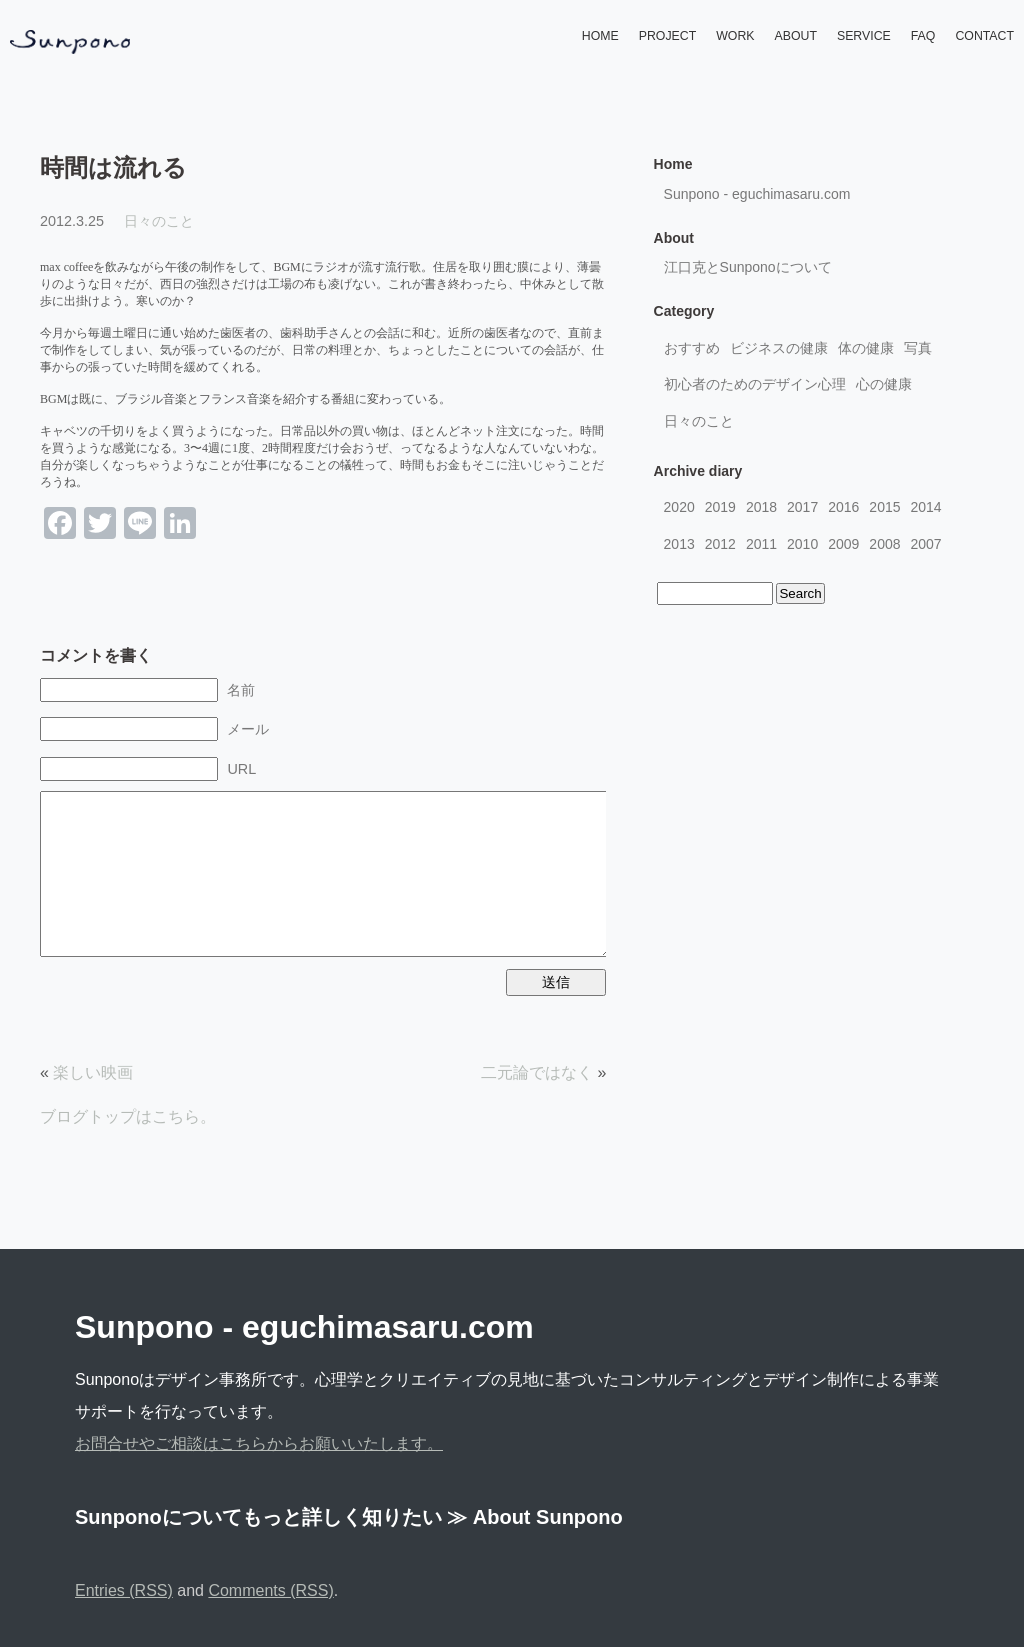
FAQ (923, 36)
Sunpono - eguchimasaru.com (757, 194)
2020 (679, 507)
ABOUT (796, 36)
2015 (884, 507)
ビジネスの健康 (779, 348)
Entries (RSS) (124, 1590)
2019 (720, 507)
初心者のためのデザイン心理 (755, 384)
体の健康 (866, 348)
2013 (679, 544)
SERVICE (864, 36)
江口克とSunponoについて (748, 267)
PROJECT (667, 36)
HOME (600, 36)
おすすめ (692, 348)
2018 (761, 507)
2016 (843, 507)
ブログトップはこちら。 (128, 1116)
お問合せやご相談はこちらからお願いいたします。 (259, 1443)
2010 (802, 544)
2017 (802, 507)
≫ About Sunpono (535, 1517)
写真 (918, 348)
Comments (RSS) (270, 1590)
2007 (926, 544)
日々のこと (159, 221)
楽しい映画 (93, 1072)
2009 (843, 544)
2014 (926, 507)
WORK (735, 36)
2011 (761, 544)
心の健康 (884, 384)
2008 (884, 544)
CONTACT (984, 36)
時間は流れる (113, 167)
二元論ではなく (537, 1072)
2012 (720, 544)
